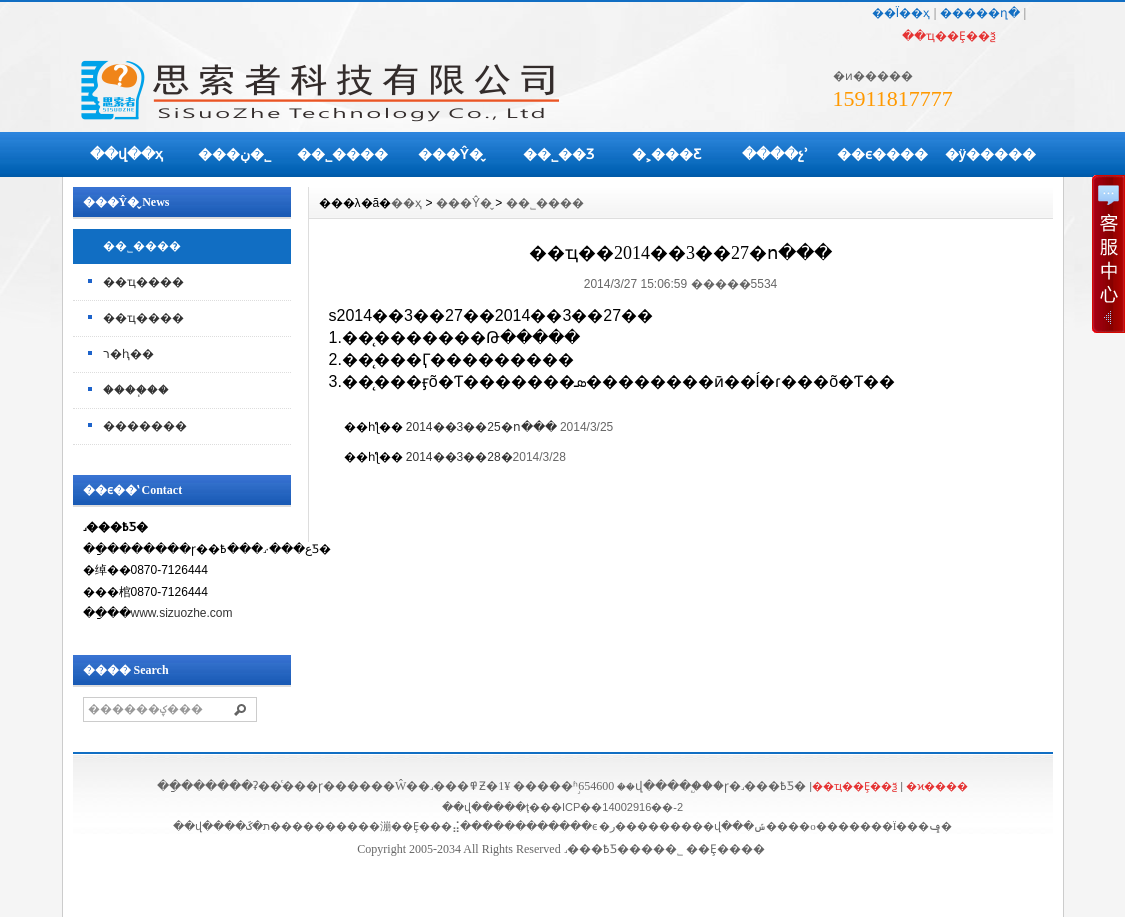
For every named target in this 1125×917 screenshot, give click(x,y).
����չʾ (775, 154)
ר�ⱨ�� (128, 354)
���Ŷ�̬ (450, 154)
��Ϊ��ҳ (901, 13)
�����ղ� (980, 13)
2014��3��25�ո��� (481, 427)
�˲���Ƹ (666, 154)
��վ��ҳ (126, 154)
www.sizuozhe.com (182, 613)
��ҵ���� (143, 282)
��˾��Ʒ (558, 154)
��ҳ (406, 203)
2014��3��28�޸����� (459, 457)
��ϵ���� (882, 154)
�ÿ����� (991, 154)
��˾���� (342, 154)
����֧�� (136, 390)
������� (145, 426)
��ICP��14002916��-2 (611, 807)
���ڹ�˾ (234, 154)
